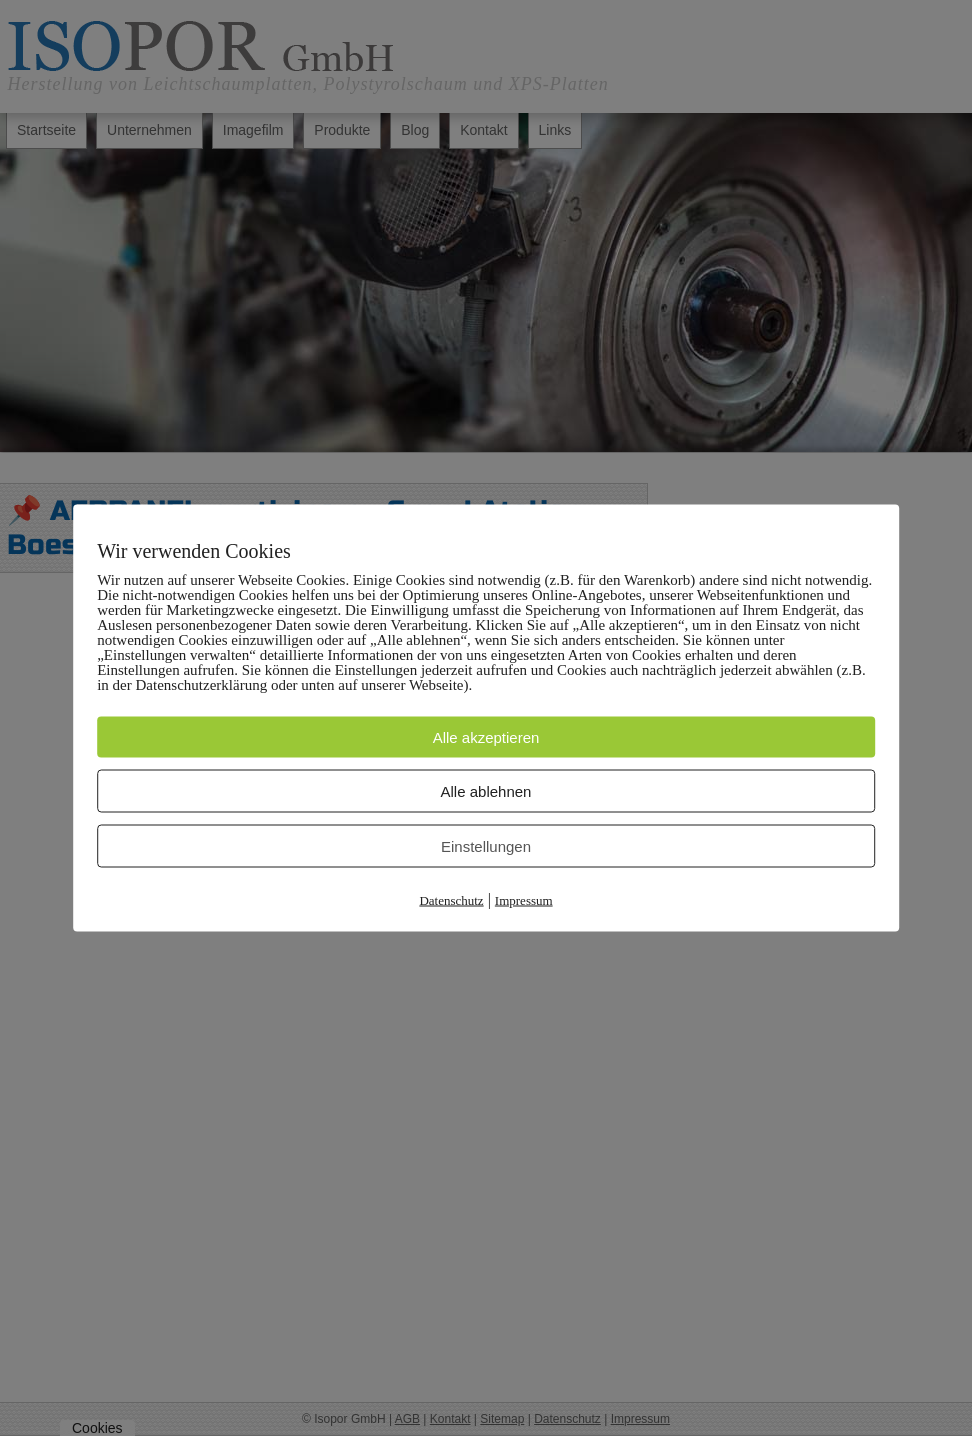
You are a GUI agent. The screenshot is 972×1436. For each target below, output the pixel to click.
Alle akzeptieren (486, 737)
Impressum (524, 900)
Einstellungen (486, 846)
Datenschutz (451, 900)
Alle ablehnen (486, 791)
